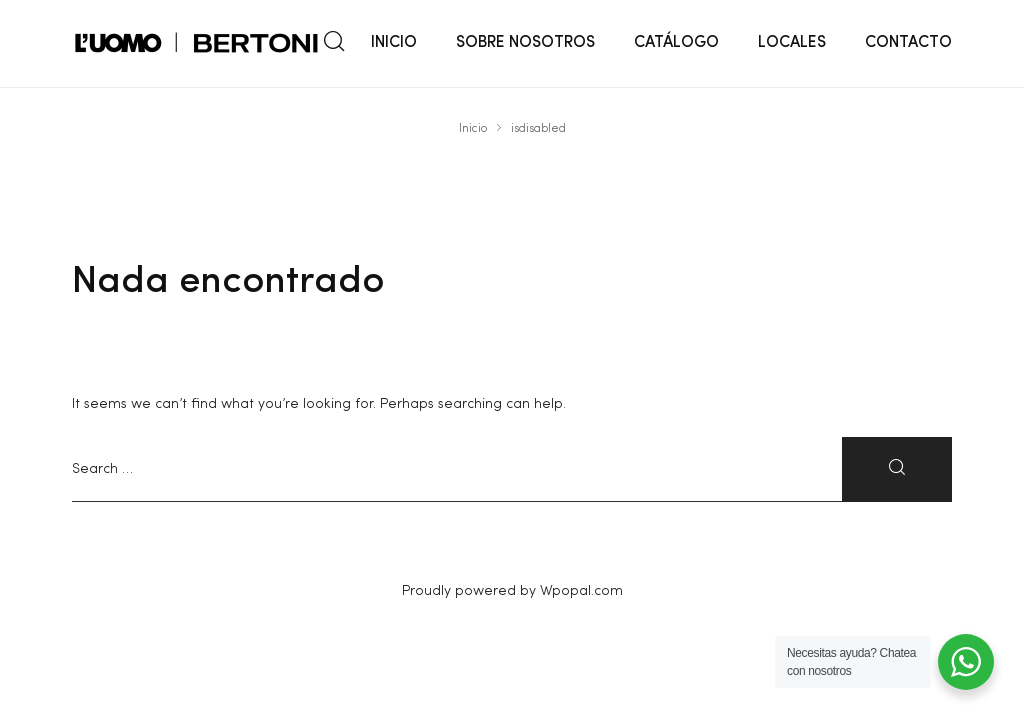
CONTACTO (908, 43)
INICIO (394, 43)
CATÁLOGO (676, 43)
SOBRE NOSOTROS (525, 43)
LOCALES (792, 43)
